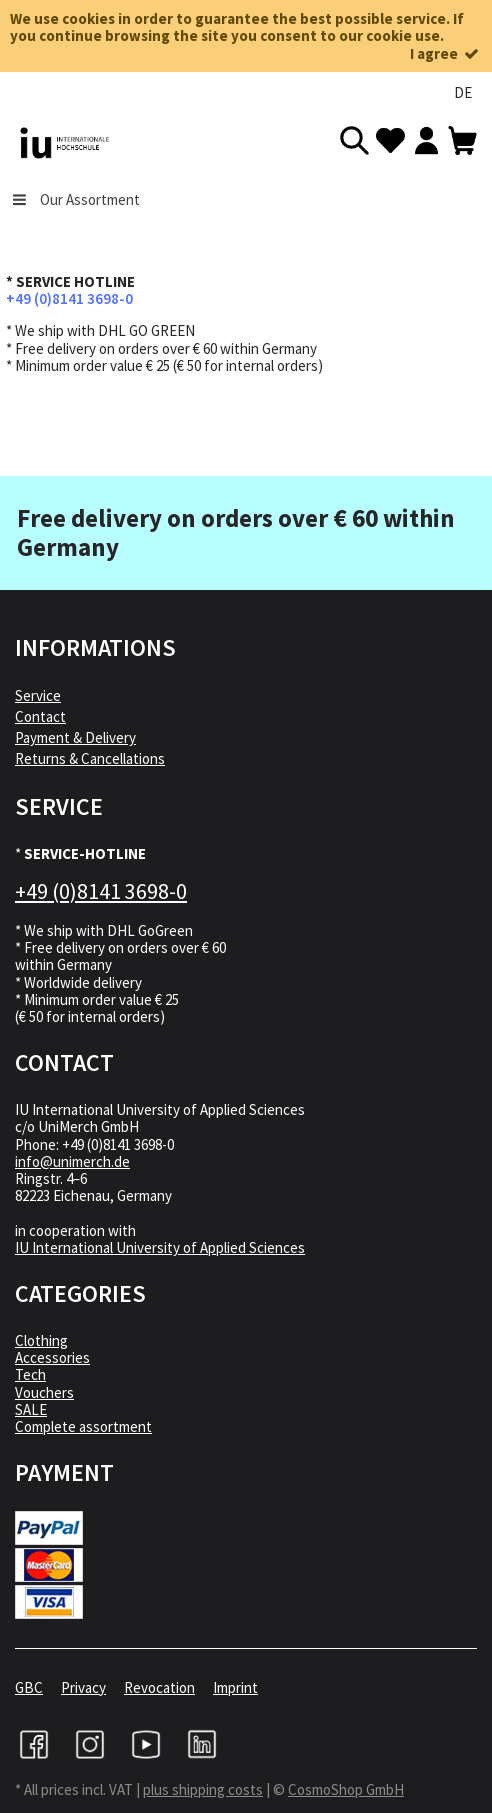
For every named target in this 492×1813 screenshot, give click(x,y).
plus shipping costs (203, 1789)
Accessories (52, 1357)
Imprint (235, 1687)
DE (463, 92)
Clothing (41, 1340)
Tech (30, 1374)
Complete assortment (83, 1426)
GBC (29, 1687)
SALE (31, 1409)
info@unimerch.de (72, 1161)
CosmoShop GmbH (346, 1789)
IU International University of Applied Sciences (160, 1247)
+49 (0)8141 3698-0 (69, 298)
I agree (446, 53)
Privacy (83, 1687)
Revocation (159, 1687)
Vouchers (44, 1392)
